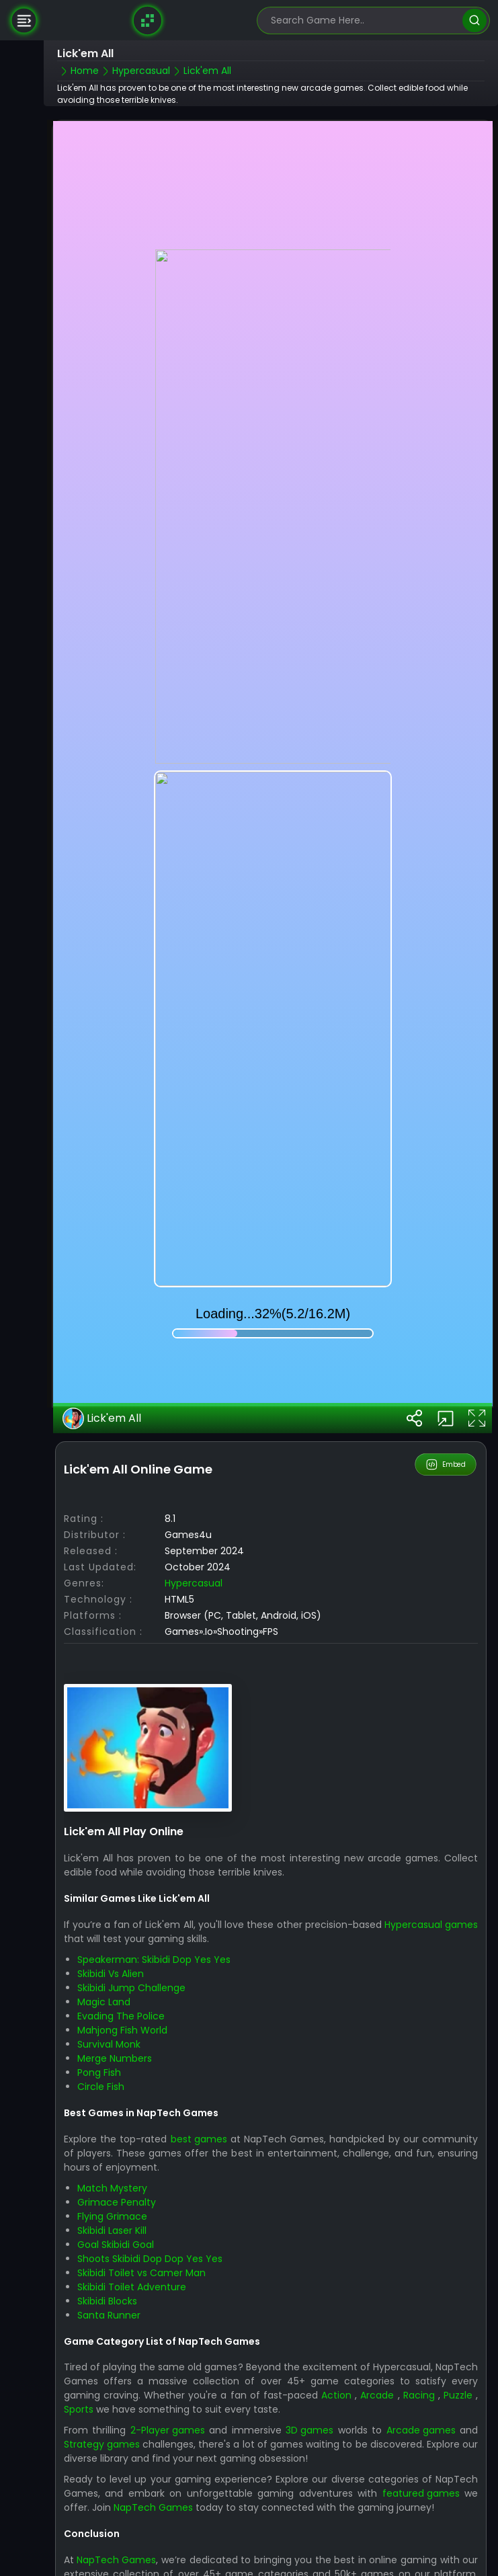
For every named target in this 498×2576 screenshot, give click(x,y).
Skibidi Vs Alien (110, 1875)
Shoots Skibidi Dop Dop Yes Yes (149, 2160)
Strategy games (102, 2346)
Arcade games (421, 2332)
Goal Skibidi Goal (115, 2146)
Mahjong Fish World (122, 1932)
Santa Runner (108, 2217)
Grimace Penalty (116, 2104)
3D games (309, 2332)
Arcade (377, 2297)
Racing (419, 2297)
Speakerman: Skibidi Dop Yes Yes (154, 1861)
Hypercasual (193, 1485)
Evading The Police (121, 1918)
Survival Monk (108, 1946)
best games (199, 2041)
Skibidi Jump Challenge (131, 1889)
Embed (446, 1367)
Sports (78, 2312)
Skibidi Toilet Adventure (131, 2189)
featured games (421, 2396)
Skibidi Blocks (107, 2203)
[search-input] (363, 20)
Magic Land (103, 1903)
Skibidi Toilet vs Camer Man (141, 2174)
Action (336, 2297)
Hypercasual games (431, 1826)
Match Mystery (112, 2090)
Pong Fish (99, 1974)
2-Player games (167, 2332)
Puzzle (458, 2297)
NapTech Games (153, 2410)
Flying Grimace (112, 2118)
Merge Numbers (114, 1960)
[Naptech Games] (148, 20)
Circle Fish (100, 1988)
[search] (474, 20)
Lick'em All (102, 1320)
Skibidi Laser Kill (112, 2132)
